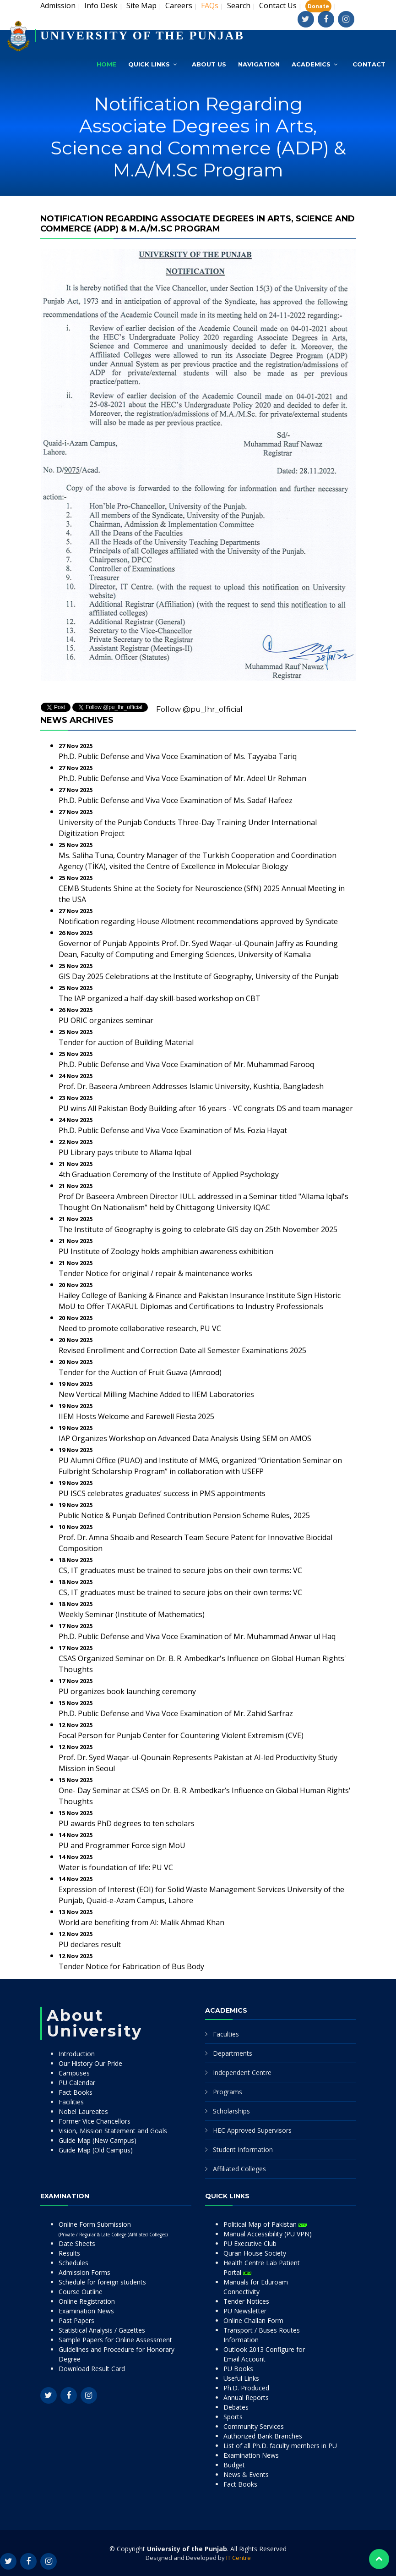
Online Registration (87, 2301)
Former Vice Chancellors (94, 2121)
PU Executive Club (250, 2243)
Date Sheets (77, 2243)
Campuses (74, 2073)
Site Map (141, 5)
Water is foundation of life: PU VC (116, 1867)
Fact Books (75, 2092)
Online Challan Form (253, 2320)
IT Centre (238, 2558)
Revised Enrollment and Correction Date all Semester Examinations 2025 (182, 1350)
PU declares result (90, 1944)
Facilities (71, 2101)
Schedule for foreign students (102, 2282)
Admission (58, 5)
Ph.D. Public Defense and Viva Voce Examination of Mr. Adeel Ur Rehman (182, 778)
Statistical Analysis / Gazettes (102, 2330)
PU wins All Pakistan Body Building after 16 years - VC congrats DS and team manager (206, 1108)
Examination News (86, 2310)
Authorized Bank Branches (262, 2436)
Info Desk (101, 5)
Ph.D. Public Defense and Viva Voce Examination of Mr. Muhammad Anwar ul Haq (197, 1636)
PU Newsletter (244, 2310)
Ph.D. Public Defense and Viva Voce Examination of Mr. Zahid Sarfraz (176, 1713)
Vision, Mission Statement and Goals (113, 2130)
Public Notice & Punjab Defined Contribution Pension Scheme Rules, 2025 (184, 1515)
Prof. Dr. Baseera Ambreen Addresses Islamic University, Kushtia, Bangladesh (191, 1086)
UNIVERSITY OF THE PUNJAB (142, 35)
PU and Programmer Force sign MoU (122, 1845)
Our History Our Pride (90, 2063)
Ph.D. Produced (246, 2387)
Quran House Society (254, 2253)
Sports (233, 2416)
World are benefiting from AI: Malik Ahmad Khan (141, 1922)
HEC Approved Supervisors (252, 2130)
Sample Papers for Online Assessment (115, 2339)
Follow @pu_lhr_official (199, 709)
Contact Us (278, 5)
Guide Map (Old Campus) (96, 2150)
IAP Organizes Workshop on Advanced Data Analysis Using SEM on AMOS (185, 1438)
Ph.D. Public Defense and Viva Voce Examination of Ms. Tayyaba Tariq (178, 756)
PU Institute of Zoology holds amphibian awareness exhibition (166, 1251)
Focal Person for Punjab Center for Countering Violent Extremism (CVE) (181, 1735)
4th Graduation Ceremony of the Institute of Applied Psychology (169, 1174)
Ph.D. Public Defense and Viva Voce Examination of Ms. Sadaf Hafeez (176, 800)
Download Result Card (92, 2368)
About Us (209, 64)
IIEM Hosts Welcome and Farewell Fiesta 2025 (136, 1416)
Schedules (73, 2262)
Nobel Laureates (83, 2111)
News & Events (246, 2474)
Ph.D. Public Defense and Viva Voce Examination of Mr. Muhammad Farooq (186, 1064)
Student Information (243, 2149)
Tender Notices (246, 2301)
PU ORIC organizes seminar (106, 1020)
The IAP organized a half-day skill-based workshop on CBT (159, 998)
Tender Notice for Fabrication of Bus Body (131, 1966)
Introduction (77, 2053)
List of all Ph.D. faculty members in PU (280, 2445)
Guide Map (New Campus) (97, 2140)
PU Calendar (77, 2082)
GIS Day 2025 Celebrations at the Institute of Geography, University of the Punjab (199, 976)
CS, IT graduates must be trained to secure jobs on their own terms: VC (180, 1570)
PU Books (238, 2368)
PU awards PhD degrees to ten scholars (127, 1823)
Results (69, 2253)
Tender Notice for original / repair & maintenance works (155, 1273)
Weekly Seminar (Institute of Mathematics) (132, 1614)
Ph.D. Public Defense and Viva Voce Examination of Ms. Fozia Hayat (173, 1130)
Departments (232, 2053)
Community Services (253, 2426)
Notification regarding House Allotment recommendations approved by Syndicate (198, 921)
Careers (178, 5)
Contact (369, 64)
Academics (311, 64)
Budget (234, 2464)
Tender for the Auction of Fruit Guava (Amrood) (140, 1372)
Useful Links (241, 2378)
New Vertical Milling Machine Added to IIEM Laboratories (156, 1394)
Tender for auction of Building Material (126, 1042)
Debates (236, 2407)
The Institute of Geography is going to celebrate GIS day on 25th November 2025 (198, 1229)
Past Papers (76, 2320)
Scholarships (231, 2111)
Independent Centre (242, 2072)
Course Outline (81, 2291)
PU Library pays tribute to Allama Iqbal (125, 1152)
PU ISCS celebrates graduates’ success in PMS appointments (162, 1493)
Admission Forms (84, 2272)
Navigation (259, 64)
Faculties (226, 2034)
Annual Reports (246, 2397)
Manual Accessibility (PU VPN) (267, 2233)
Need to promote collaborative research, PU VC (140, 1328)
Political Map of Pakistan (265, 2224)
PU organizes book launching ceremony (127, 1691)
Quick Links (149, 64)
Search (238, 5)
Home (106, 64)
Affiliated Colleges (239, 2168)
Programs (227, 2091)
